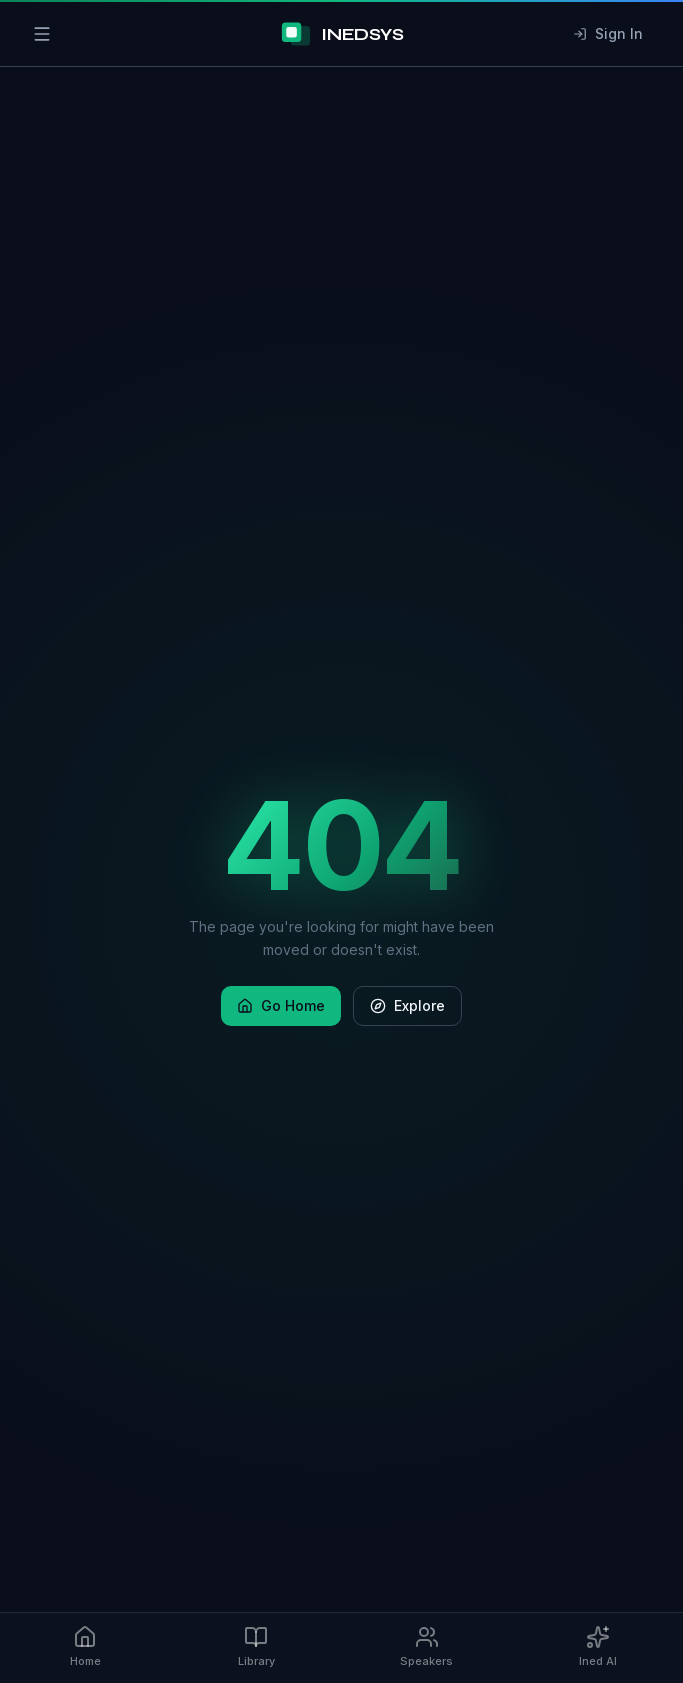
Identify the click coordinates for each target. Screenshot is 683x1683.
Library (256, 1646)
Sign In (608, 33)
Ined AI (598, 1646)
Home (85, 1646)
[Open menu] (42, 34)
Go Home (281, 1005)
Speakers (426, 1646)
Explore (407, 1005)
